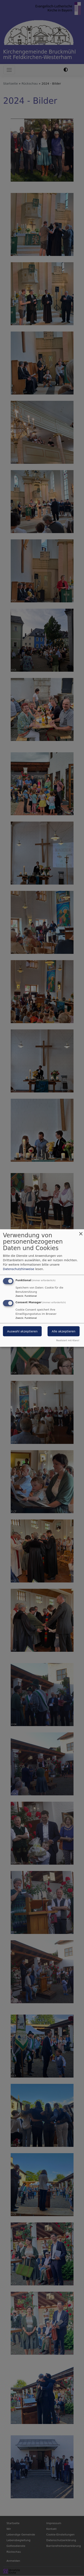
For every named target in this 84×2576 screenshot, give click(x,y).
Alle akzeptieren (63, 1331)
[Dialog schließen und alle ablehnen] (81, 1231)
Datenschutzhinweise (18, 1268)
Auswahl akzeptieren (22, 1331)
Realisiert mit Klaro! (67, 1340)
